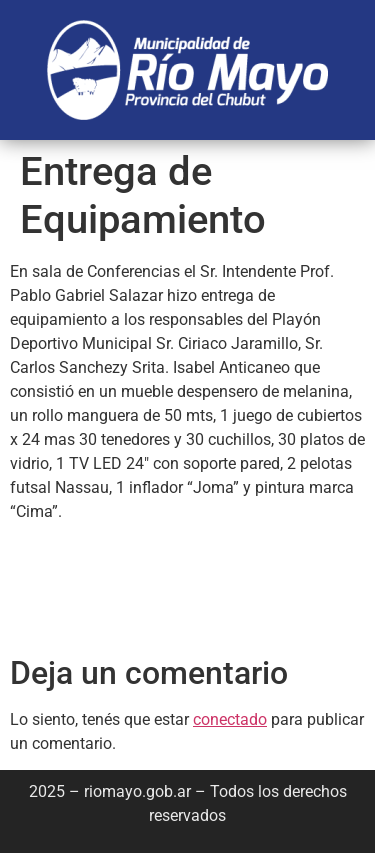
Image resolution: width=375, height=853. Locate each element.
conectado (230, 719)
